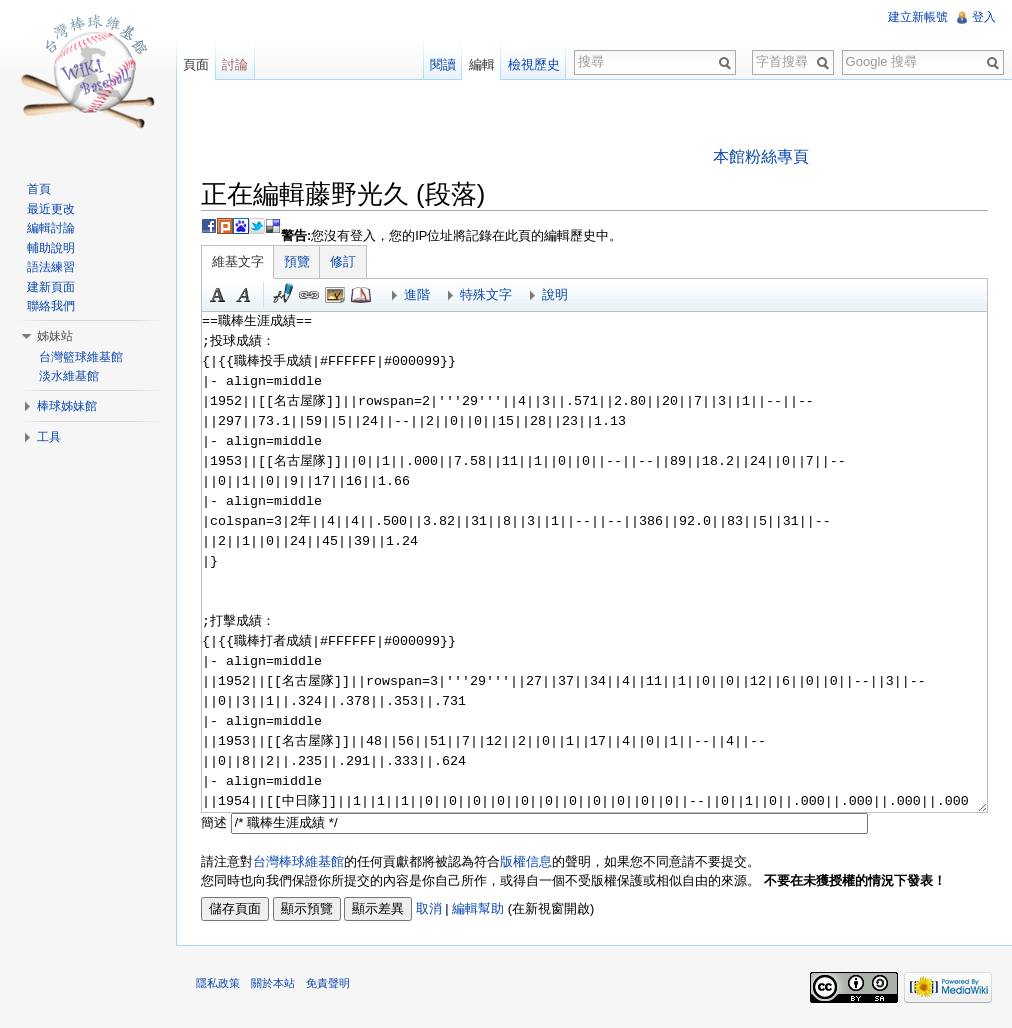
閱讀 (443, 64)
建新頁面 (51, 287)
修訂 (343, 261)
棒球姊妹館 (67, 406)
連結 (309, 295)
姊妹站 (55, 336)
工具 (49, 437)
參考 (361, 295)
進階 (417, 294)
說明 (555, 294)
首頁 (39, 189)
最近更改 (51, 209)
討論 (235, 64)
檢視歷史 (534, 64)
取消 (429, 908)
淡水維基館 (69, 376)
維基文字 (238, 261)
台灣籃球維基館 (81, 357)
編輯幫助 (478, 908)
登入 (984, 17)
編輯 (482, 64)
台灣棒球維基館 (298, 861)
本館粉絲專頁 (761, 156)
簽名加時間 (283, 295)
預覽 (297, 261)
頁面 (196, 64)
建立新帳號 (918, 17)
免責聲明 (328, 983)
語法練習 (51, 267)
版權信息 (526, 861)
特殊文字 (486, 294)
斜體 (244, 295)
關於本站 (273, 983)
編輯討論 (51, 228)
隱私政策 (218, 983)
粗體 (218, 295)
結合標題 (335, 295)
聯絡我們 (51, 306)
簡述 (214, 822)
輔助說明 (51, 248)
